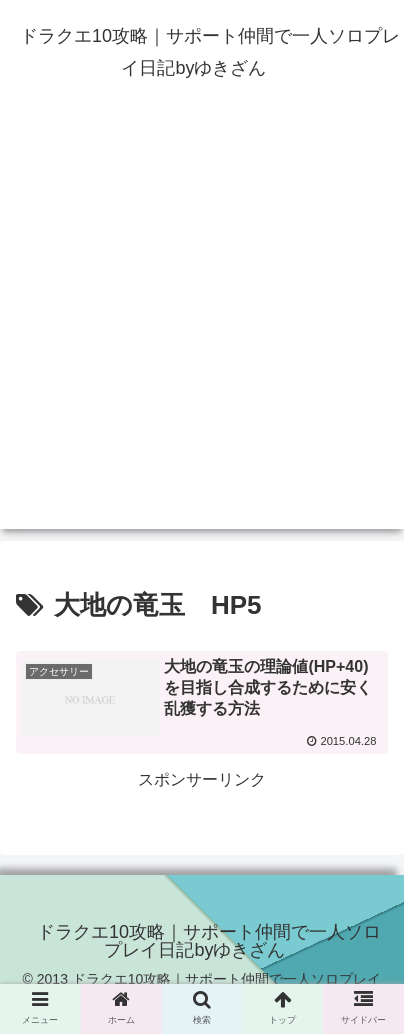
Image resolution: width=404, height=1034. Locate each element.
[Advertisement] (202, 327)
